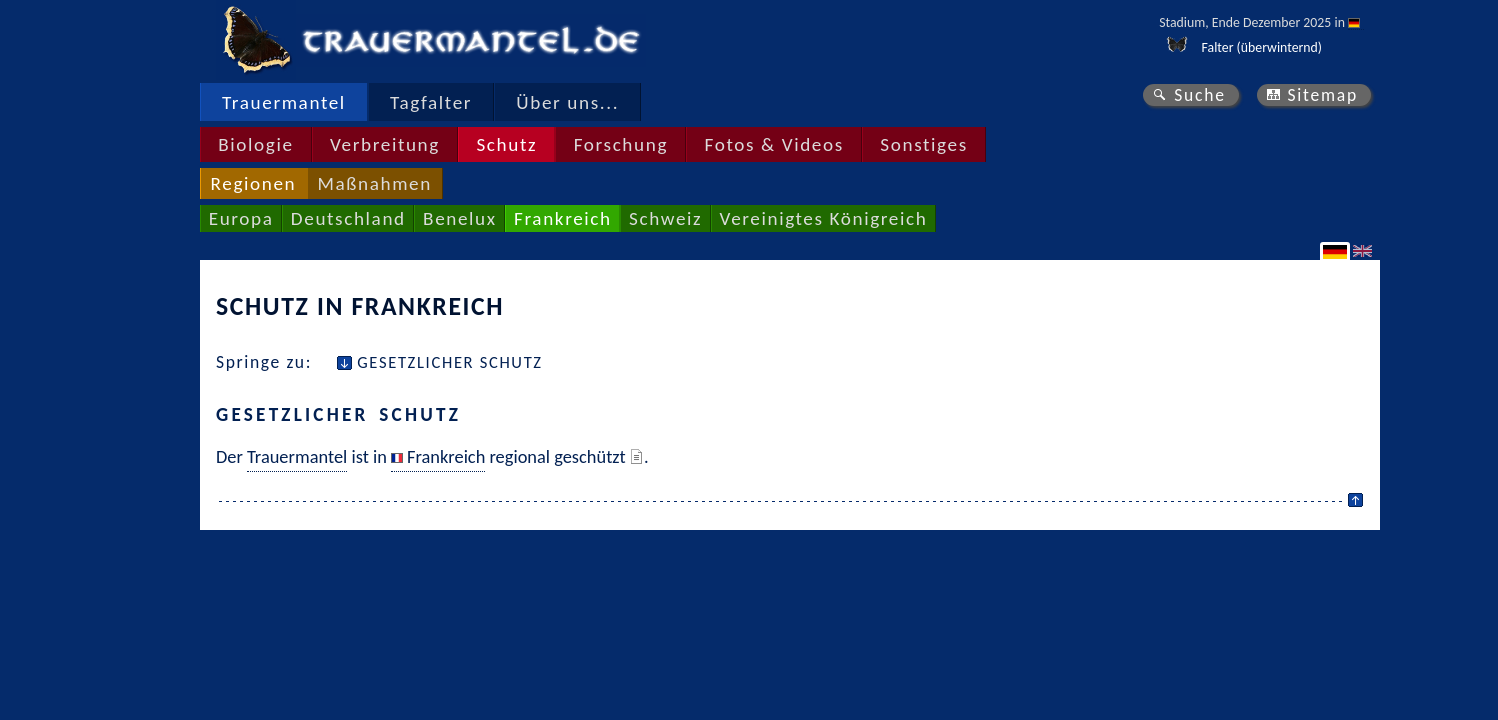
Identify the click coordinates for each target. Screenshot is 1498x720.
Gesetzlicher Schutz (450, 362)
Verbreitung (385, 144)
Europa (241, 218)
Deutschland (348, 218)
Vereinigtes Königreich (824, 218)
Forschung (621, 144)
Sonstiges (923, 144)
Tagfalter (431, 102)
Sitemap (1322, 95)
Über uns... (567, 102)
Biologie (255, 144)
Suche (1200, 95)
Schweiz (665, 218)
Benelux (460, 218)
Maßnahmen (374, 183)
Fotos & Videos (774, 144)
